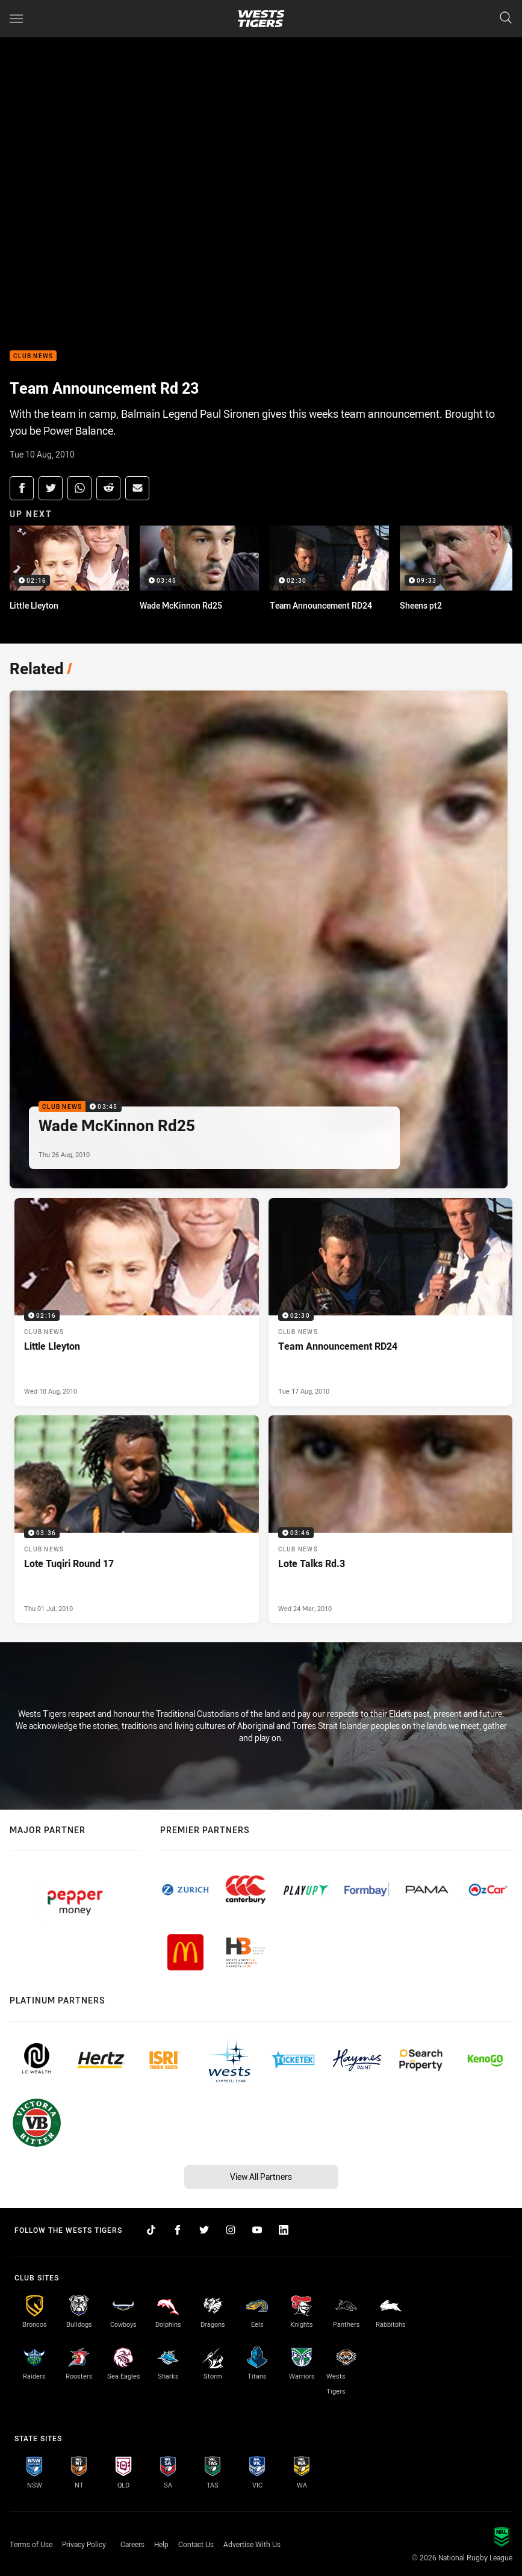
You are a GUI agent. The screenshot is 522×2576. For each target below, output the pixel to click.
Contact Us (196, 2544)
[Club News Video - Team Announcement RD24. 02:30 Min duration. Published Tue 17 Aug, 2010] (391, 1302)
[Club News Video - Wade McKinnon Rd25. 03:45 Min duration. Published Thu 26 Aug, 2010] (259, 939)
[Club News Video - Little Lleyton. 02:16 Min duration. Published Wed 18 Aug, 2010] (136, 1302)
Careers (132, 2544)
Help (161, 2544)
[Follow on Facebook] (177, 2230)
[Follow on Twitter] (204, 2230)
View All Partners (261, 2176)
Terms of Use (31, 2544)
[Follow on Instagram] (230, 2230)
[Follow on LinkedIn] (283, 2230)
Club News (33, 356)
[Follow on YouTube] (257, 2230)
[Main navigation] (16, 18)
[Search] (505, 18)
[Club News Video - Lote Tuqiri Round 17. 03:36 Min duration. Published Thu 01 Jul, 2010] (136, 1519)
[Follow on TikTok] (151, 2230)
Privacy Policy (84, 2544)
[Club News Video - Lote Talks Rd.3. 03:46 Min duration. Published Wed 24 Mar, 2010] (391, 1519)
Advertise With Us (252, 2544)
